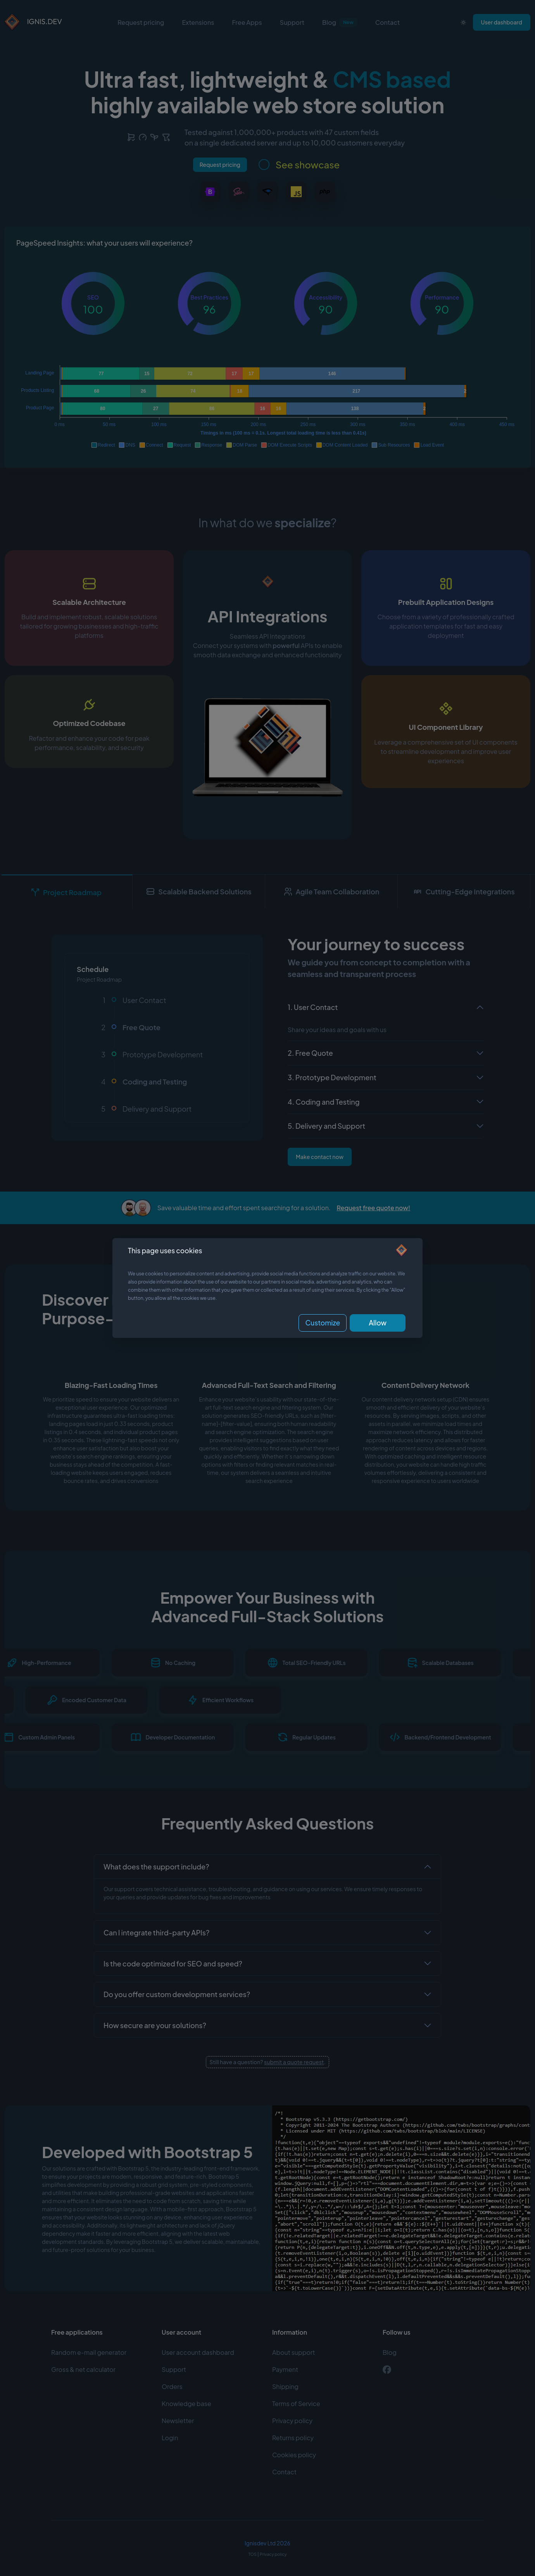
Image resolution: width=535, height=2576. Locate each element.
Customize (322, 1322)
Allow (378, 1322)
